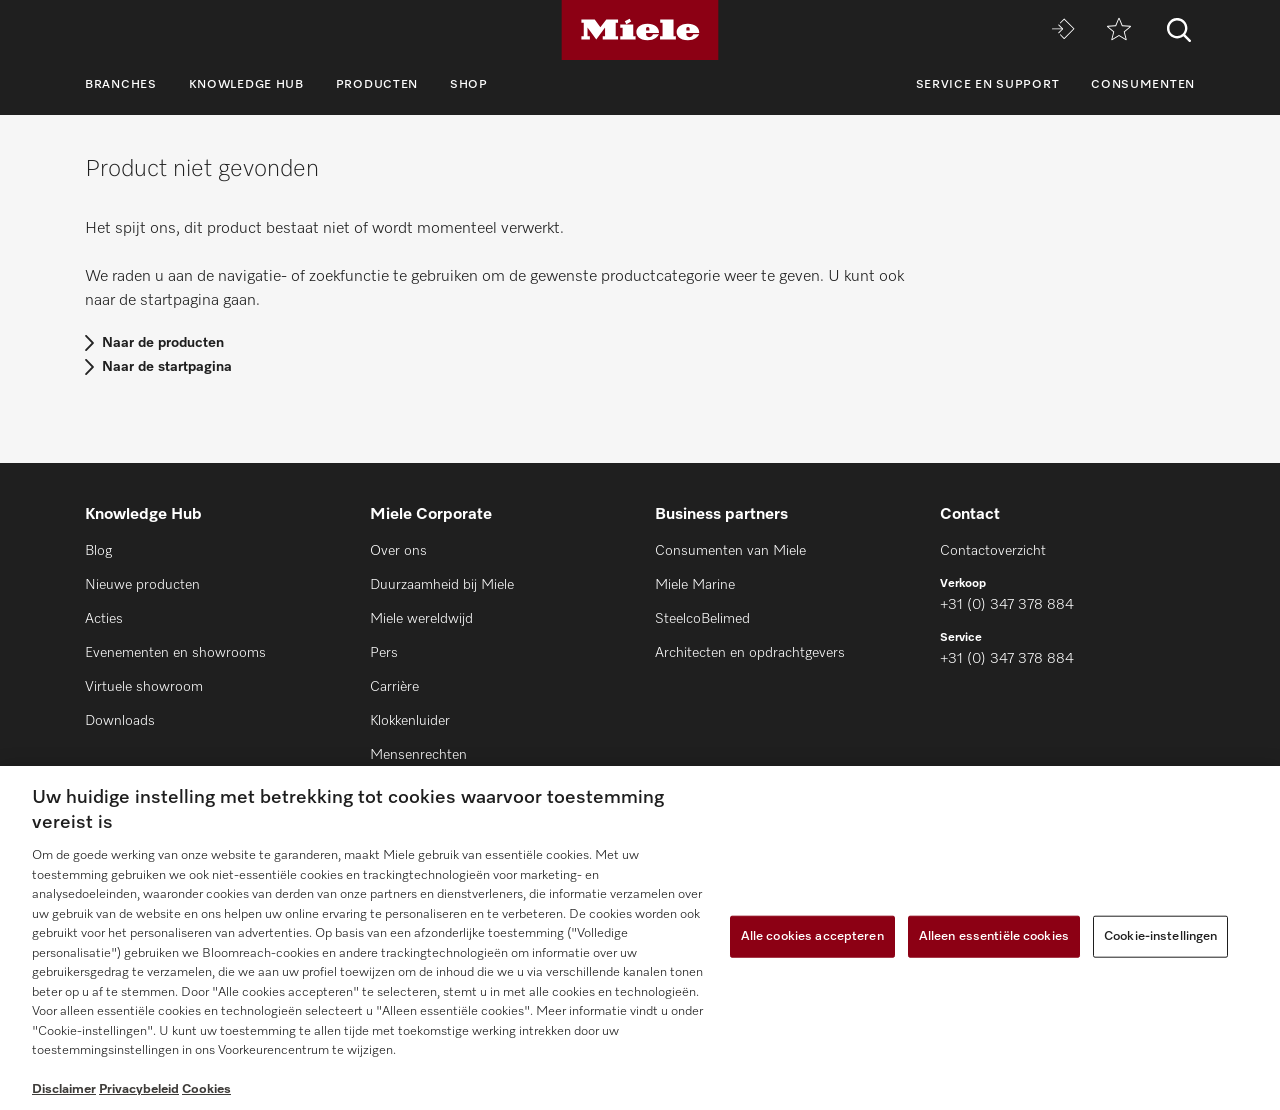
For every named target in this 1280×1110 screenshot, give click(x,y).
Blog (98, 551)
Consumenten (1143, 85)
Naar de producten (163, 343)
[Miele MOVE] (1063, 30)
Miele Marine (695, 585)
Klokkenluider (410, 721)
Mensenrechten (418, 755)
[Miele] (640, 30)
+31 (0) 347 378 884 (1007, 605)
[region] (640, 938)
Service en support (988, 85)
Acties (104, 619)
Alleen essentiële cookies (994, 936)
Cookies (206, 1089)
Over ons (398, 551)
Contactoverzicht (993, 551)
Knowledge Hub (246, 85)
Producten (377, 85)
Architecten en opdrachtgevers (750, 653)
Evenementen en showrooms (175, 653)
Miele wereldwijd (421, 619)
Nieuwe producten (142, 585)
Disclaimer (64, 1089)
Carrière (394, 687)
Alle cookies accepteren (812, 936)
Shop (469, 85)
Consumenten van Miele (730, 551)
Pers (384, 653)
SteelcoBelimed (702, 619)
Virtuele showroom (144, 687)
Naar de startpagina (167, 367)
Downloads (120, 721)
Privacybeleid (139, 1089)
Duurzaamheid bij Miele (442, 585)
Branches (121, 85)
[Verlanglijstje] (1119, 30)
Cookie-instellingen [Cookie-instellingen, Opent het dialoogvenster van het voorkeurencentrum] (1160, 936)
